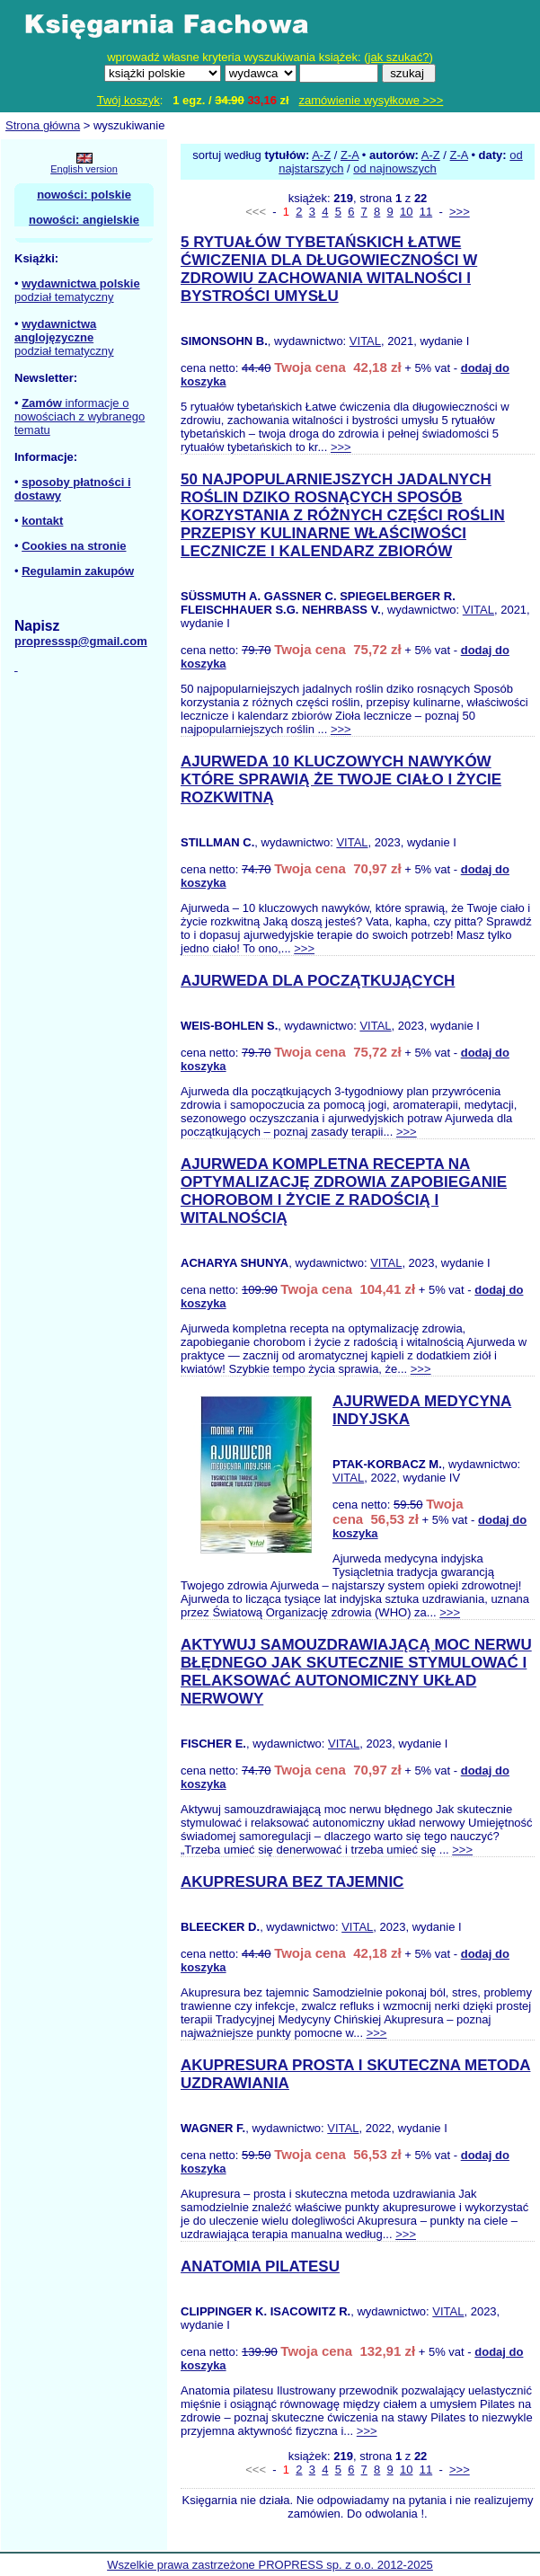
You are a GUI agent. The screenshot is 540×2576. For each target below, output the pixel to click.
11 (426, 211)
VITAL (365, 341)
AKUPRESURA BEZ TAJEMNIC (292, 1881)
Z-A (350, 155)
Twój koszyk (128, 100)
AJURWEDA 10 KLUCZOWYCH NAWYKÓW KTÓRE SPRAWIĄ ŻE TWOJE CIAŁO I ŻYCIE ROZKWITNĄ (341, 779)
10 (406, 211)
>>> (459, 211)
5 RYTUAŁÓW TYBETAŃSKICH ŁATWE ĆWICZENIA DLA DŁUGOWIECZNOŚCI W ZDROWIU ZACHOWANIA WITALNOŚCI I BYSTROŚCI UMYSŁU (329, 269)
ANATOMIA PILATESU (260, 2266)
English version (84, 169)
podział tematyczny (64, 297)
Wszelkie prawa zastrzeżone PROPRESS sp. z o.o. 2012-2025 (270, 2565)
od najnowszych (395, 168)
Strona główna (42, 125)
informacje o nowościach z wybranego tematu (79, 416)
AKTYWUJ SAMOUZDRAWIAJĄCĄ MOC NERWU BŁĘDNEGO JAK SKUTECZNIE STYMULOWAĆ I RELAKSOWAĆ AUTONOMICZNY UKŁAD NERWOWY (356, 1671)
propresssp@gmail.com (80, 641)
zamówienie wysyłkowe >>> (371, 100)
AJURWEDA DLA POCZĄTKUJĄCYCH (318, 980)
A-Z (321, 155)
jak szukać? (398, 57)
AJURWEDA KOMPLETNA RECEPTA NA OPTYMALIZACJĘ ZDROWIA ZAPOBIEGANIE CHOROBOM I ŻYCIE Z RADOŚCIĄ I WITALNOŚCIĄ (344, 1190)
